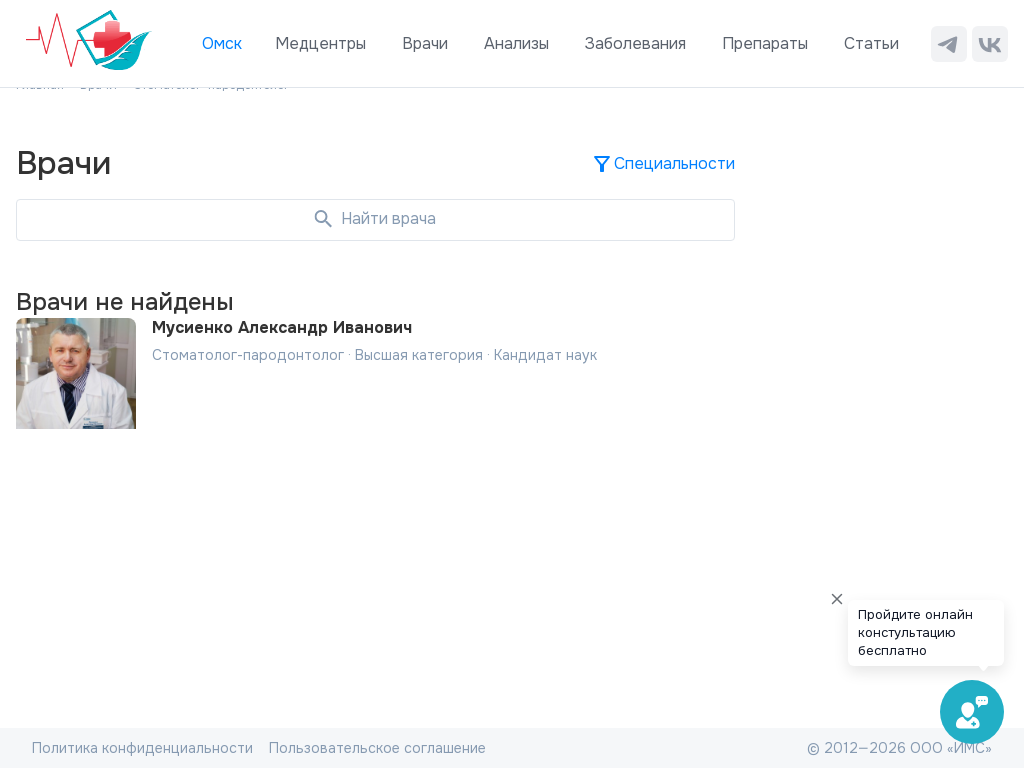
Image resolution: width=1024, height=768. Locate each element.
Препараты (765, 43)
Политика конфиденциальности (142, 748)
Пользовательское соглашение (377, 748)
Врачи (425, 43)
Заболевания (635, 43)
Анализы (516, 43)
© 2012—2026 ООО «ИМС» (899, 748)
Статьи (871, 43)
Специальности (662, 164)
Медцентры (320, 43)
